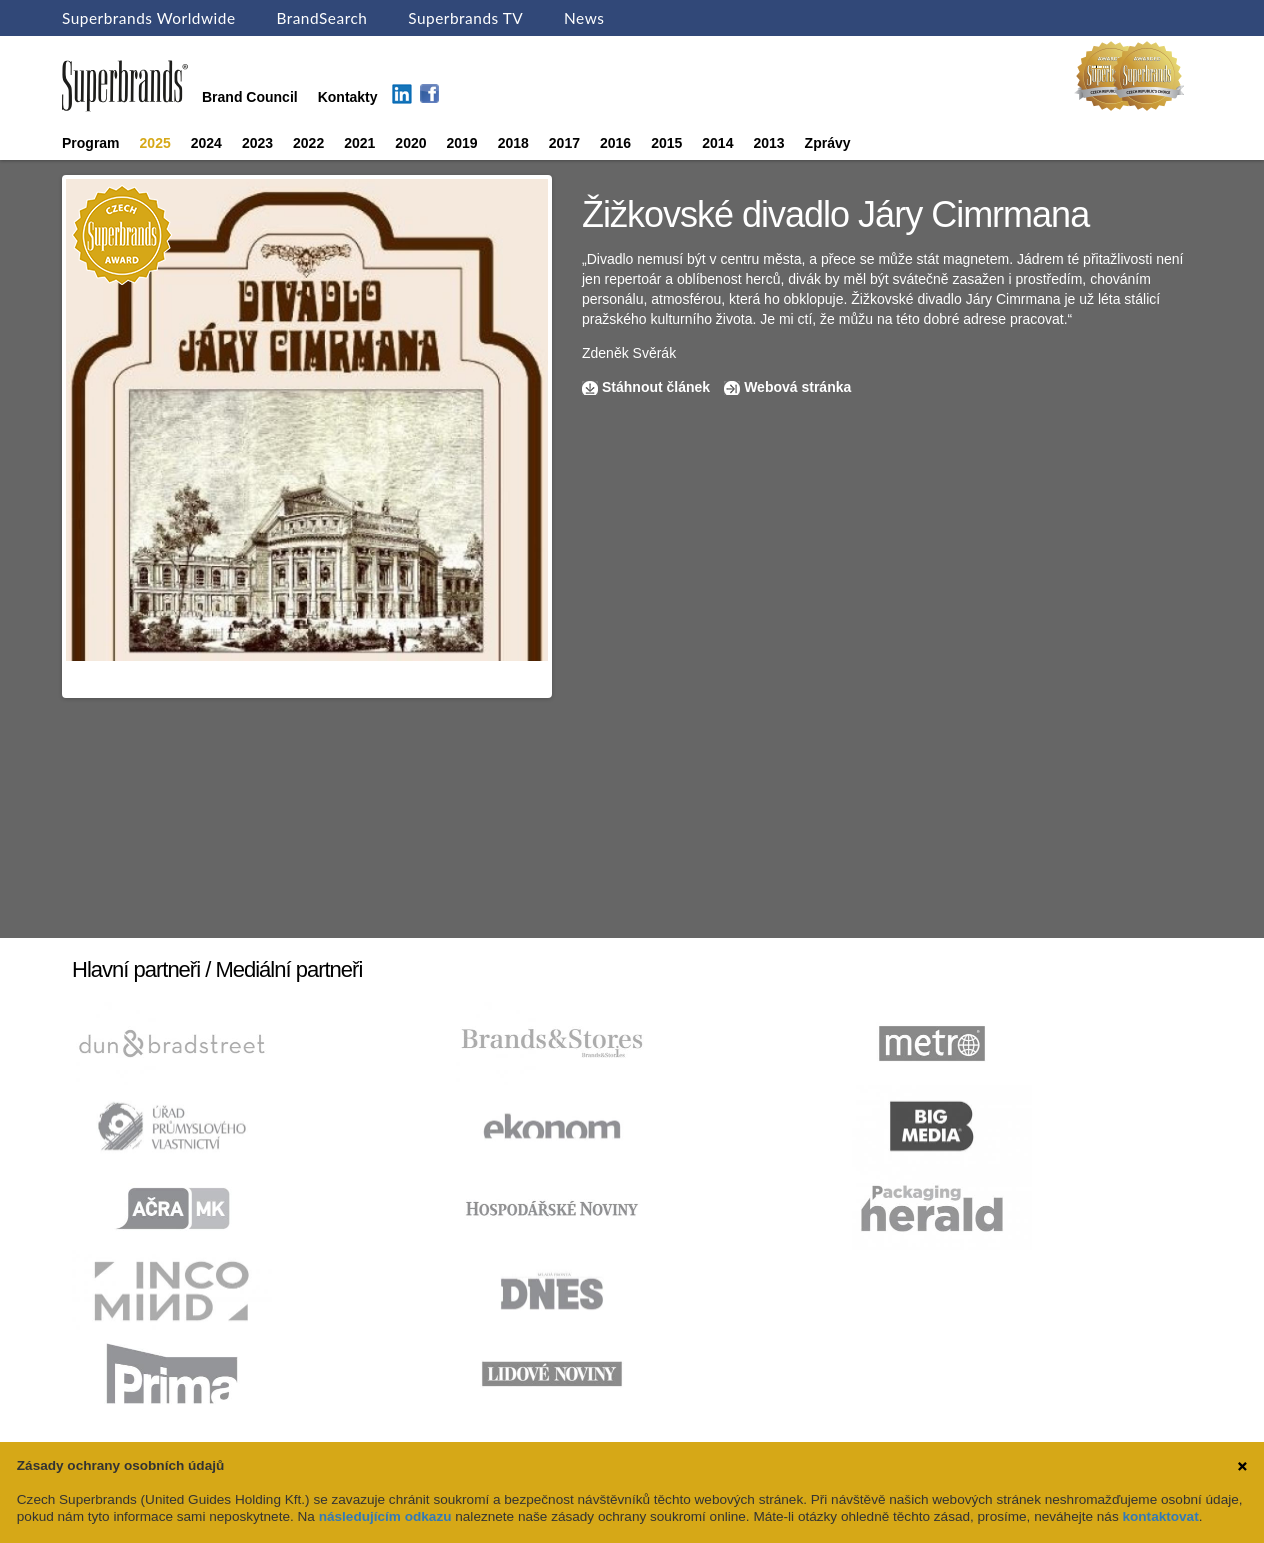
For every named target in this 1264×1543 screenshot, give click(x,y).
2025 (155, 143)
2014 (717, 143)
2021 (359, 143)
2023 (257, 143)
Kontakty (348, 97)
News (584, 18)
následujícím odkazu (385, 1516)
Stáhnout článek (656, 387)
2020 (410, 143)
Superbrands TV (465, 18)
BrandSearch (321, 18)
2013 (768, 143)
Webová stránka (797, 387)
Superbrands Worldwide (149, 18)
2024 (206, 143)
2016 (615, 143)
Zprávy (828, 143)
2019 (462, 143)
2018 (513, 143)
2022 (308, 143)
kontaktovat (1160, 1516)
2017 (564, 143)
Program (91, 143)
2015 (666, 143)
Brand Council (250, 97)
